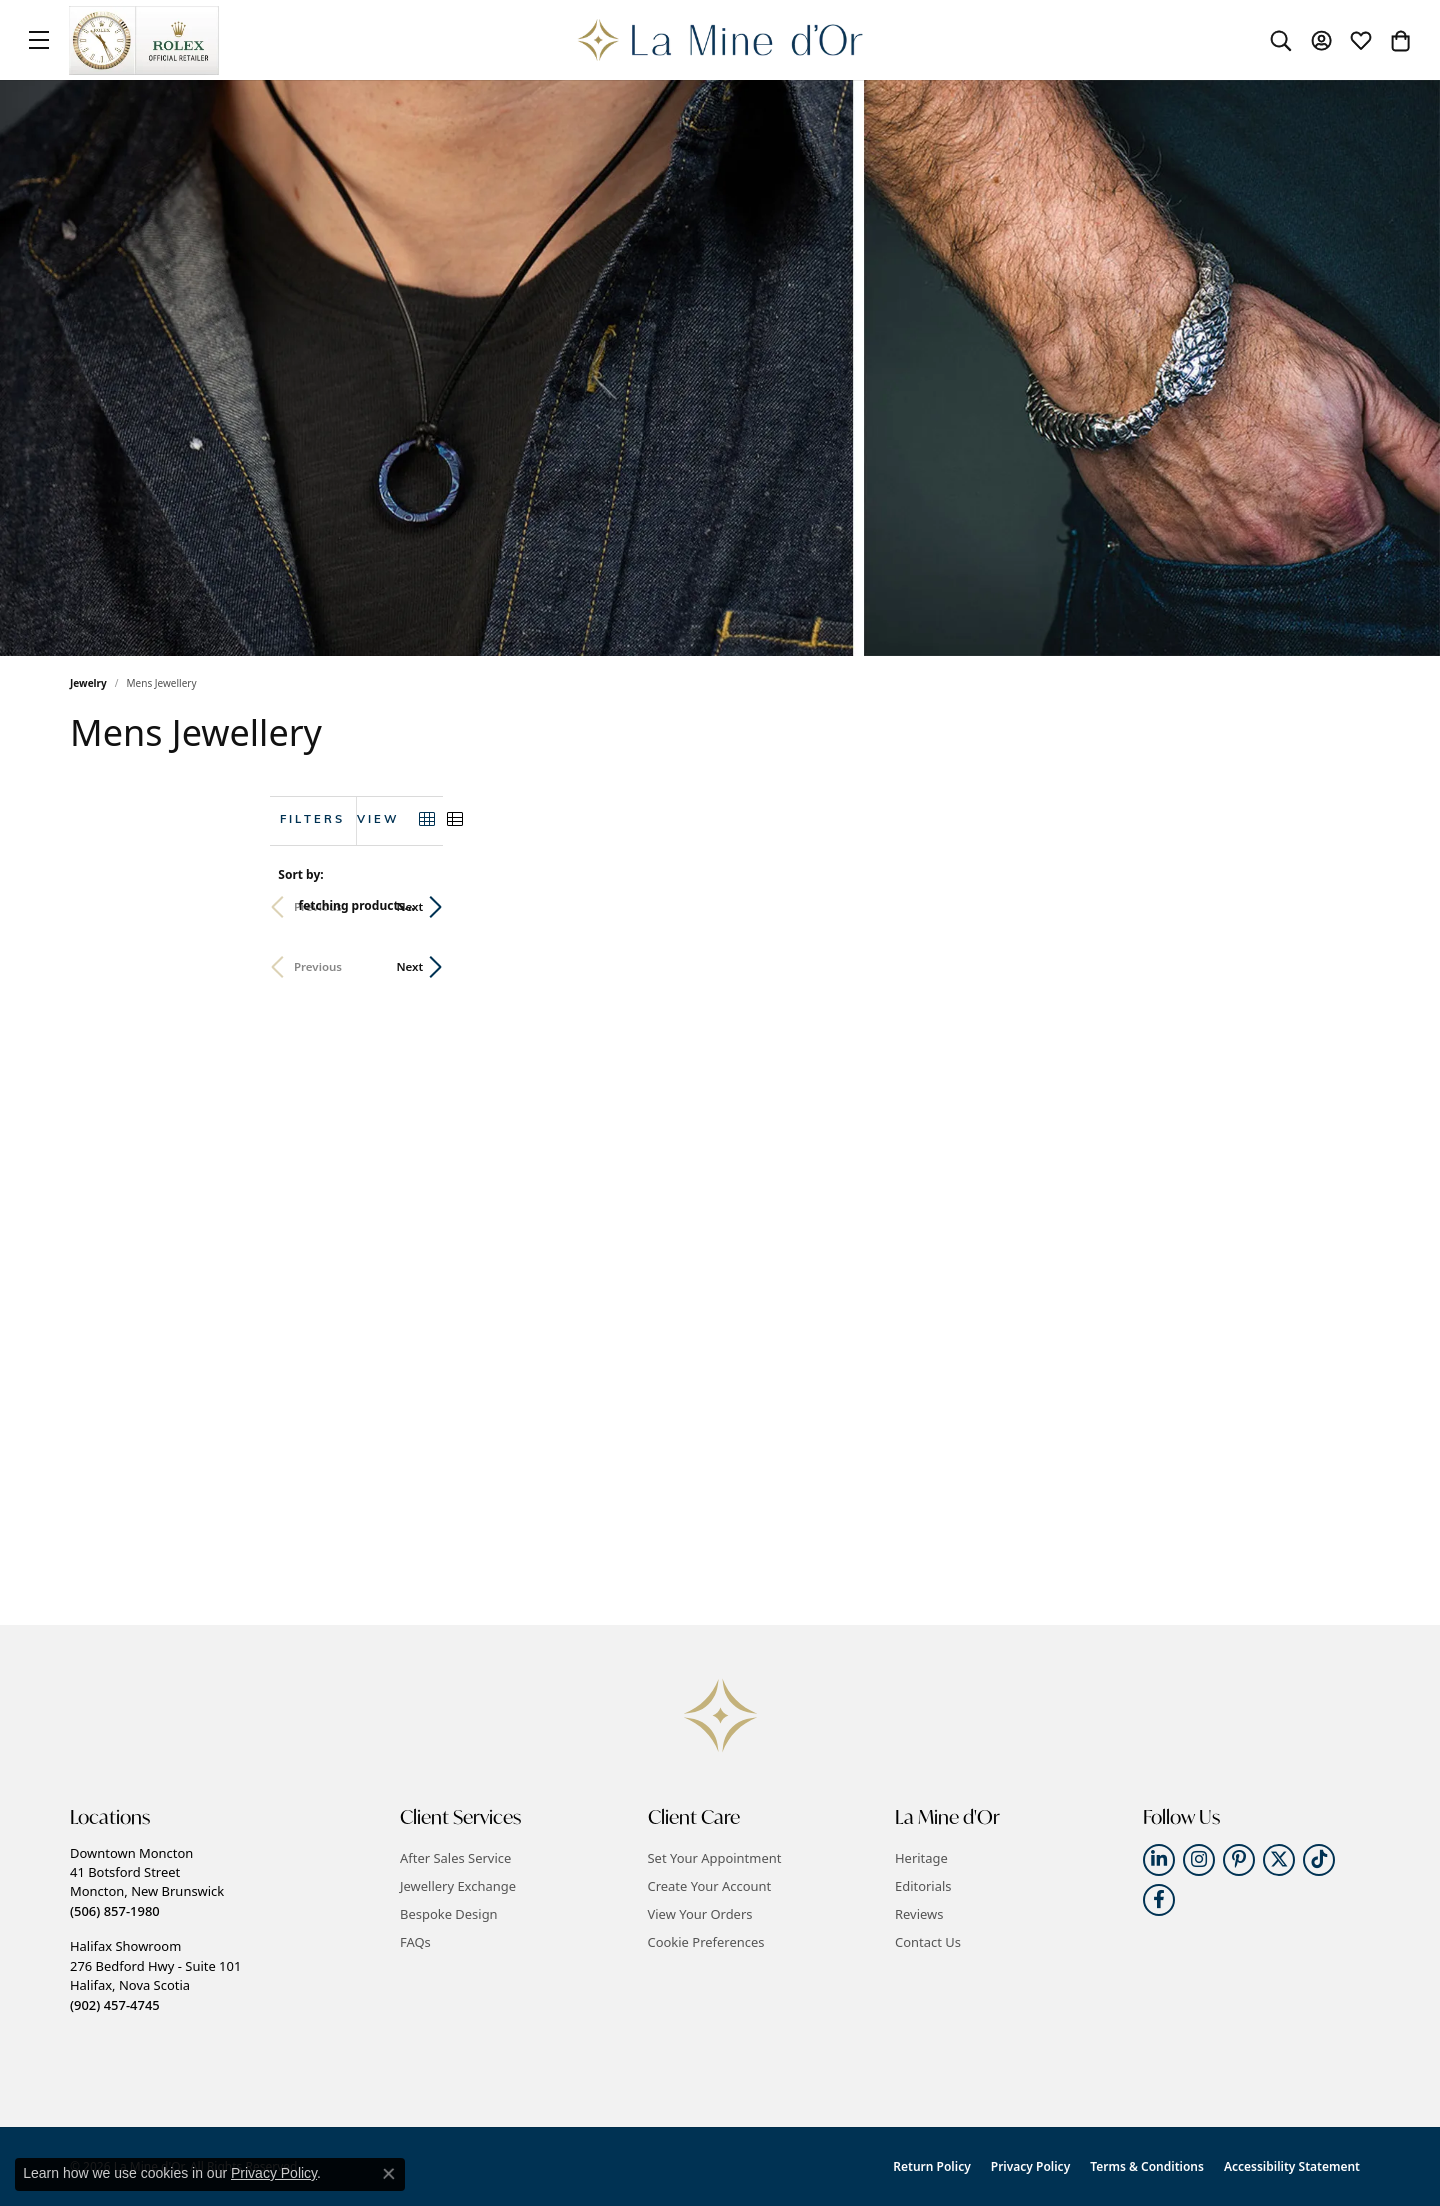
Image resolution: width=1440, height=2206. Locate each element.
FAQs (415, 1942)
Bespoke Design (449, 1914)
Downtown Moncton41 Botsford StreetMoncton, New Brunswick (147, 1882)
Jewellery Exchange (458, 1886)
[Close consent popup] (389, 2174)
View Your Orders (700, 1914)
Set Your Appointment (715, 1858)
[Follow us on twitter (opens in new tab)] (1279, 1860)
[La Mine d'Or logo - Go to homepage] (720, 40)
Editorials (923, 1886)
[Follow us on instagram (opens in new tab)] (1199, 1860)
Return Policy (931, 2166)
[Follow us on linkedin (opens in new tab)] (1159, 1860)
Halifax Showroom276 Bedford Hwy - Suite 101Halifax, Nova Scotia (155, 1975)
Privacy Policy (1030, 2166)
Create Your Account (710, 1886)
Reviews (919, 1914)
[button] (1281, 40)
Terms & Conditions (1147, 2166)
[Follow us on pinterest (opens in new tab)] (1239, 1860)
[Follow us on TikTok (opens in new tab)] (1319, 1860)
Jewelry (88, 683)
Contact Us (928, 1942)
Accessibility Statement (1292, 2166)
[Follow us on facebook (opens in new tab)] (1159, 1900)
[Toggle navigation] (39, 40)
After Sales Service (455, 1858)
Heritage (921, 1858)
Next (1336, 906)
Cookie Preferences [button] (706, 1942)
